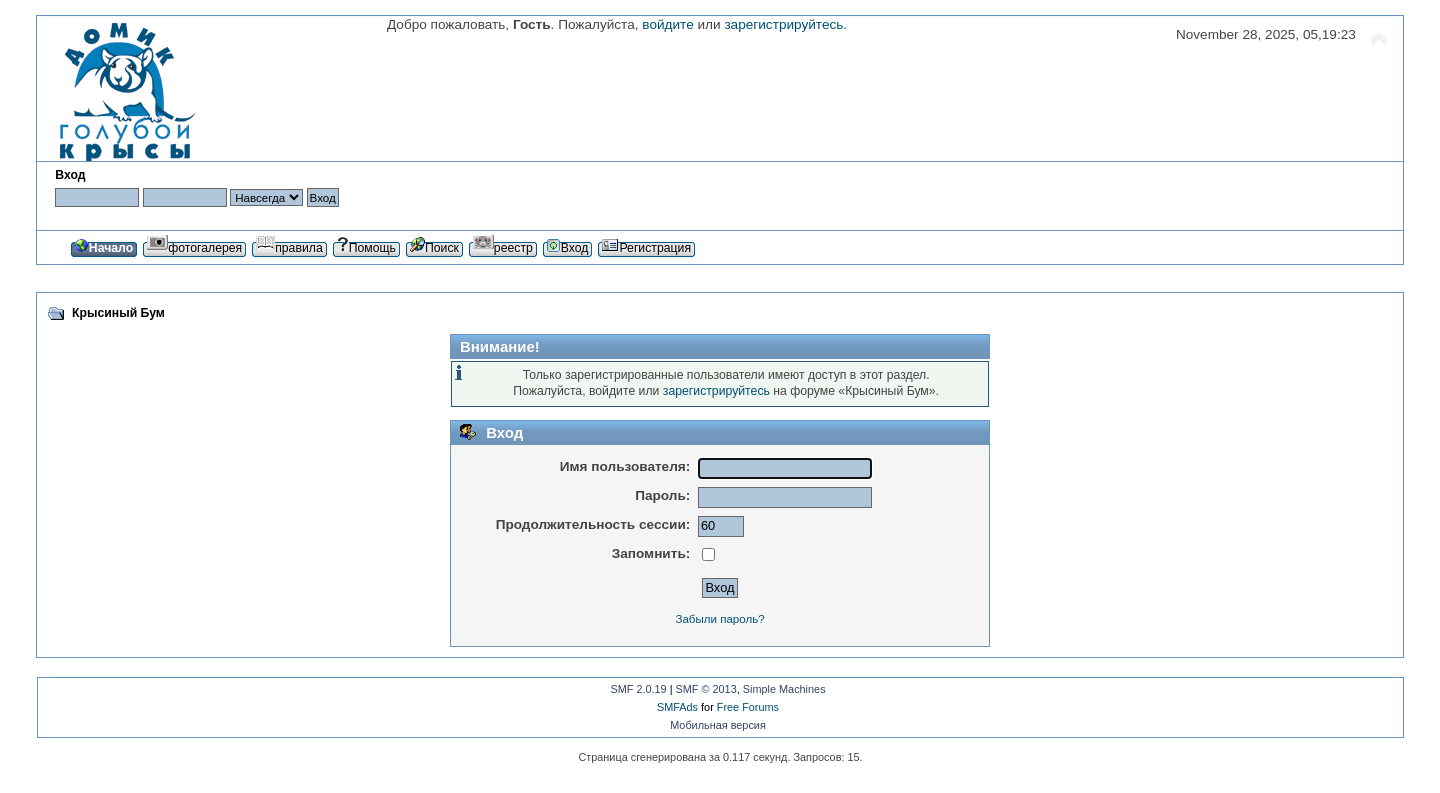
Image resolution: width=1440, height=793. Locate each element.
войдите (667, 24)
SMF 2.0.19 (638, 689)
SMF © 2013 (706, 689)
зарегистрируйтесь (783, 24)
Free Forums (748, 707)
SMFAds (677, 707)
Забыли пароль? (719, 619)
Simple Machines (784, 689)
